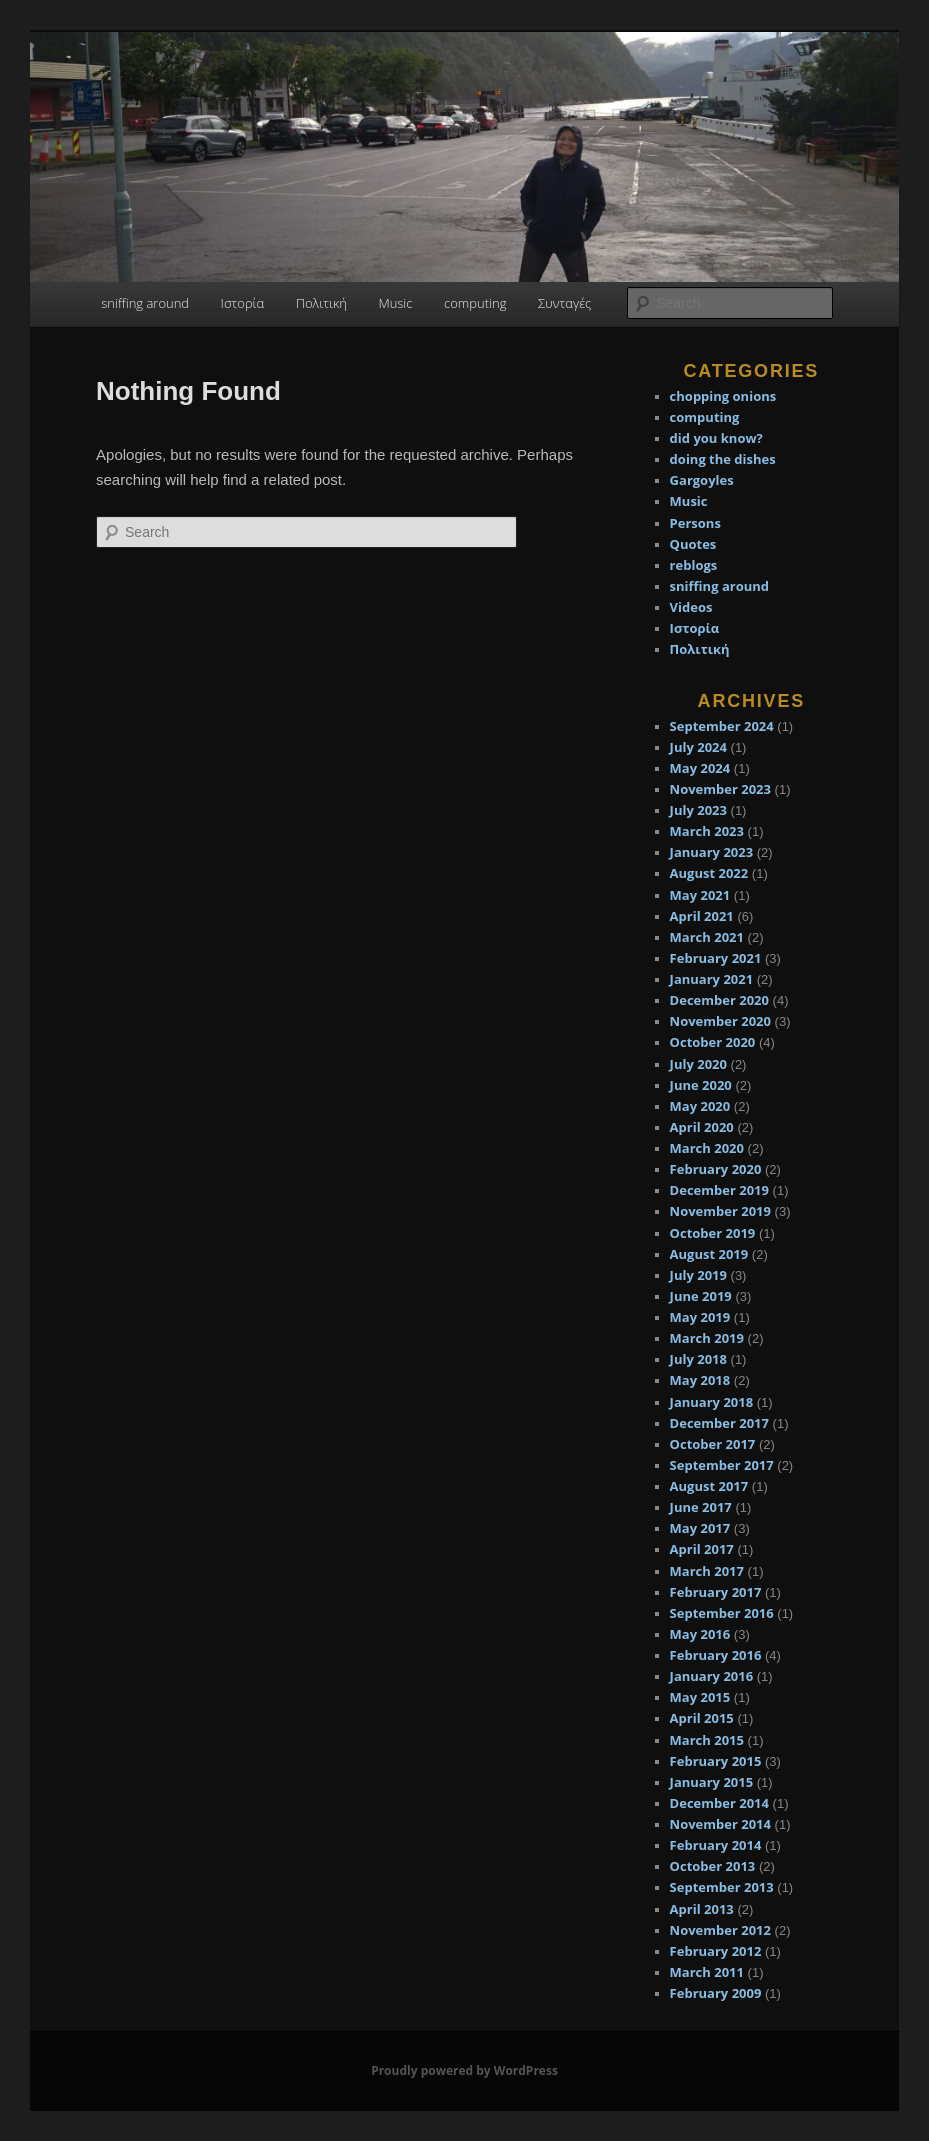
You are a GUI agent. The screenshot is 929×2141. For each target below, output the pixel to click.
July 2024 (698, 747)
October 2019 (713, 1233)
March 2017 (707, 1571)
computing (475, 303)
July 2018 (698, 1359)
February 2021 (716, 958)
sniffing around (145, 303)
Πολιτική (321, 303)
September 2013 (722, 1887)
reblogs (694, 565)
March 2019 (707, 1338)
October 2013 (713, 1866)
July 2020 (698, 1064)
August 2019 (709, 1254)
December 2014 (719, 1803)
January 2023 (712, 852)
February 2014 (716, 1845)
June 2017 (701, 1507)
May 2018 (700, 1380)
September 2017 (722, 1465)
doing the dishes (723, 459)
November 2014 (720, 1824)
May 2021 (700, 895)
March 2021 (707, 937)
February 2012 (716, 1951)
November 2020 (720, 1021)
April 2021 (702, 916)
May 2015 (700, 1697)
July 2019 (698, 1275)
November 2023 (720, 789)
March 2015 (707, 1740)
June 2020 (701, 1085)
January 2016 (712, 1676)
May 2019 (700, 1317)
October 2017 (713, 1444)
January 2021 (712, 979)
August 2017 (709, 1486)
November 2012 (720, 1930)
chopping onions (723, 396)
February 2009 (716, 1993)
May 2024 (700, 768)
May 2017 (700, 1528)
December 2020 (719, 1000)
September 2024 (722, 726)
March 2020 (707, 1148)
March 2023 (707, 831)
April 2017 (702, 1549)
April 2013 (702, 1909)
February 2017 (716, 1592)
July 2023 (698, 810)
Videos (691, 607)
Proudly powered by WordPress (464, 2070)
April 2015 (702, 1718)
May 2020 (700, 1106)
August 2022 (709, 873)
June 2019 (701, 1296)
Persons (695, 523)
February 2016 (716, 1655)
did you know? (716, 438)
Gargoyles (702, 480)
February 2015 (716, 1761)
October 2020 (713, 1042)
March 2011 (707, 1972)
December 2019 (719, 1190)
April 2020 (702, 1127)
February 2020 (716, 1169)
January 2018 (712, 1402)
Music (395, 303)
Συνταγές (564, 303)
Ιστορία (243, 303)
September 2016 (722, 1613)
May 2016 (700, 1634)
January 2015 (712, 1782)
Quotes (693, 544)
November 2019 (720, 1211)
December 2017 (719, 1423)
